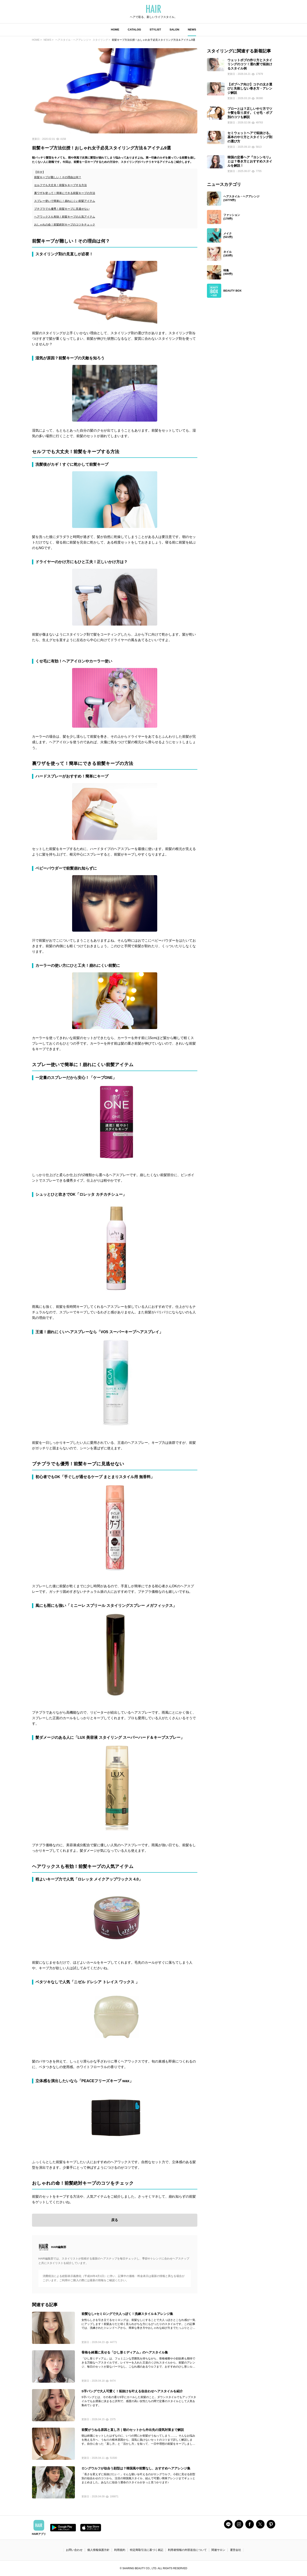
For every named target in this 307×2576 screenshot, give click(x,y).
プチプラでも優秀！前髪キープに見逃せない (62, 208)
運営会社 (235, 2549)
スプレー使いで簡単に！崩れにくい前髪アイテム (64, 200)
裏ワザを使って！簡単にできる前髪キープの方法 (64, 193)
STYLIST (155, 29)
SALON (174, 29)
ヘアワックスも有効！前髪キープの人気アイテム (64, 216)
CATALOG (134, 29)
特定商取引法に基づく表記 (146, 2549)
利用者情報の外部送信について (187, 2549)
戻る (114, 2220)
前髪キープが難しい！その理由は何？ (57, 177)
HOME (115, 29)
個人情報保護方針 (98, 2549)
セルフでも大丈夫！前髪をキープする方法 (60, 185)
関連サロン (218, 2549)
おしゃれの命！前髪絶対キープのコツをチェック (64, 224)
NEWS (192, 29)
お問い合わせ (74, 2549)
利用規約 (119, 2549)
